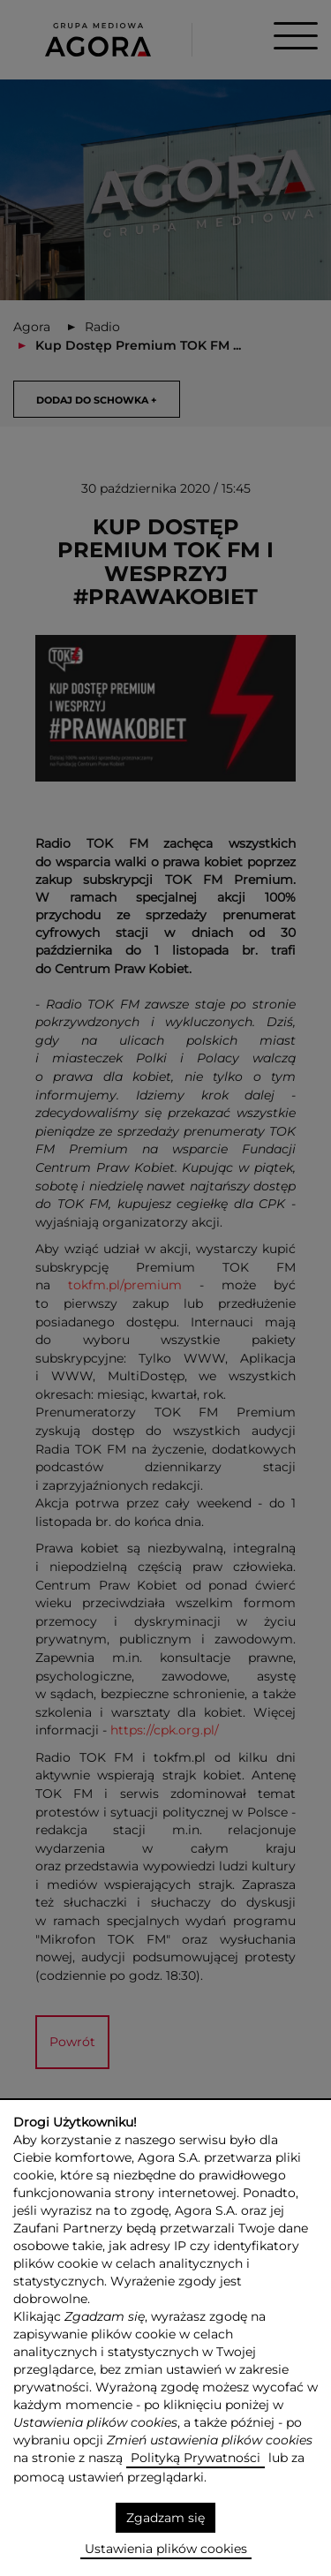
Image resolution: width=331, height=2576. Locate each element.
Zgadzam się (165, 2518)
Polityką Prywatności (195, 2458)
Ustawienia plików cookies (166, 2549)
